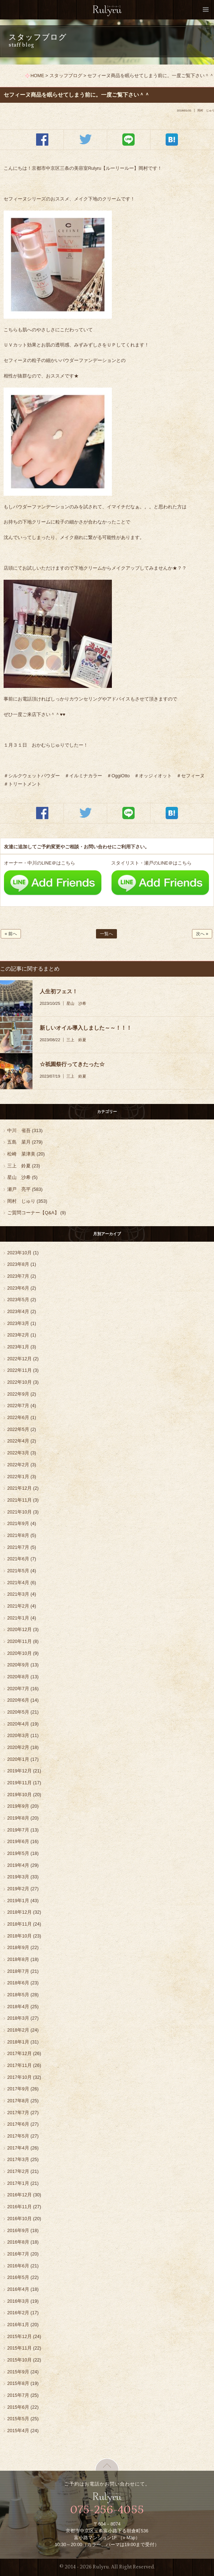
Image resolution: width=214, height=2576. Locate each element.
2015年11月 (19, 2348)
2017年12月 (19, 2053)
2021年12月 (19, 1488)
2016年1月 (18, 2324)
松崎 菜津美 (21, 1154)
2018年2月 (18, 2030)
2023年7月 (18, 1276)
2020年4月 (18, 1724)
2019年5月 (18, 1853)
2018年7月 (18, 1971)
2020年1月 (18, 1759)
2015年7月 (18, 2395)
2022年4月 (18, 1441)
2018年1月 (18, 2042)
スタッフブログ (65, 75)
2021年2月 (18, 1606)
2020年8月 (18, 1676)
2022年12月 (19, 1358)
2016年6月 (18, 2265)
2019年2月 (18, 1888)
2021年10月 (19, 1512)
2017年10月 (19, 2077)
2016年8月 (18, 2242)
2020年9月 (18, 1664)
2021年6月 (18, 1558)
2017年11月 (19, 2065)
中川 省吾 (19, 1130)
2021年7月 (18, 1547)
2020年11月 (19, 1641)
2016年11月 (19, 2206)
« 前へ (11, 933)
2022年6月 (18, 1417)
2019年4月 (18, 1865)
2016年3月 (18, 2301)
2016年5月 (18, 2277)
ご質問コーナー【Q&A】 (33, 1212)
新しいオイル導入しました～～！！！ (86, 1028)
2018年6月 (18, 1982)
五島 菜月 (19, 1142)
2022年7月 (18, 1405)
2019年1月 (18, 1900)
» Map (129, 2537)
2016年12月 (19, 2194)
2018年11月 (19, 1924)
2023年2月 (18, 1335)
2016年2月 (18, 2312)
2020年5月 (18, 1712)
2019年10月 (19, 1794)
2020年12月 (19, 1629)
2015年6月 (18, 2407)
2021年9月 (18, 1523)
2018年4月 (18, 2006)
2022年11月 (19, 1370)
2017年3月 (18, 2159)
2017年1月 (18, 2183)
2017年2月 (18, 2171)
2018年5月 (18, 1994)
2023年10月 (19, 1252)
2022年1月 (18, 1476)
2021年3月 (18, 1594)
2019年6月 (18, 1841)
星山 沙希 (76, 1003)
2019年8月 (18, 1818)
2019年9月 (18, 1806)
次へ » (202, 933)
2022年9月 (18, 1394)
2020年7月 (18, 1688)
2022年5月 (18, 1429)
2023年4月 (18, 1311)
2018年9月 (18, 1947)
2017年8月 (18, 2100)
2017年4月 (18, 2148)
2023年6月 (18, 1288)
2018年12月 (19, 1912)
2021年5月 (18, 1570)
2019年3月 (18, 1876)
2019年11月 (19, 1782)
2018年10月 (19, 1936)
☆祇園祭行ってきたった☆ (72, 1064)
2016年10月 (19, 2218)
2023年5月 (18, 1299)
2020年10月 (19, 1653)
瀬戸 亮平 (19, 1189)
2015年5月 (18, 2418)
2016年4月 (18, 2289)
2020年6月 (18, 1700)
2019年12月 (19, 1770)
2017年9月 (18, 2088)
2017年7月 (18, 2112)
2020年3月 (18, 1735)
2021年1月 (18, 1618)
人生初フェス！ (59, 991)
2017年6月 (18, 2124)
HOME (37, 75)
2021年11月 (19, 1500)
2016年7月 (18, 2254)
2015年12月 (19, 2336)
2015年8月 (18, 2383)
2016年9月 (18, 2230)
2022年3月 (18, 1452)
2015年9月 (18, 2371)
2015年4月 (18, 2430)
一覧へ (106, 933)
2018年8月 (18, 1959)
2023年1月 (18, 1346)
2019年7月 (18, 1830)
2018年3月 (18, 2018)
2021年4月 (18, 1582)
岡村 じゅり (21, 1201)
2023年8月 (18, 1264)
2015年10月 (19, 2360)
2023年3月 (18, 1323)
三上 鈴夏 (76, 1040)
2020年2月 (18, 1747)
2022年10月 (19, 1382)
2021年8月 (18, 1535)
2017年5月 (18, 2136)
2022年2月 (18, 1464)
